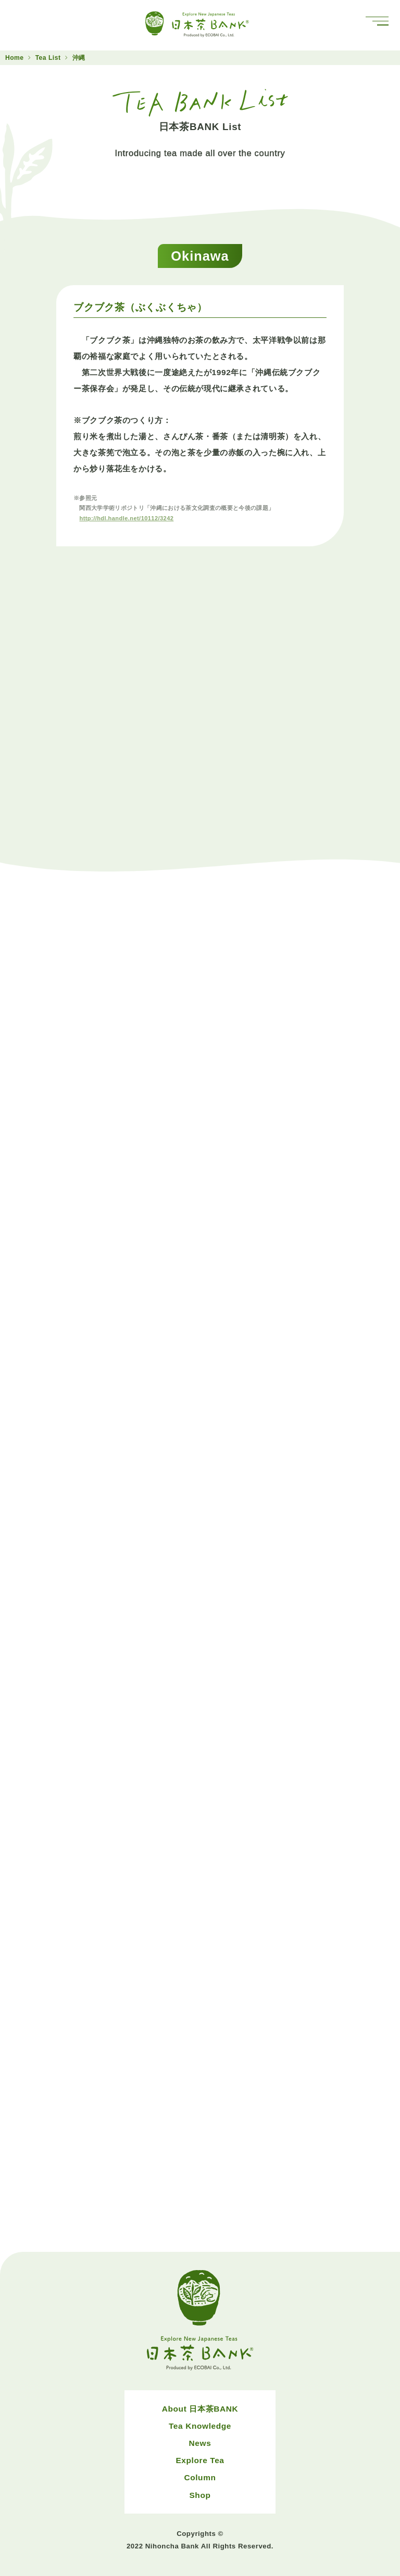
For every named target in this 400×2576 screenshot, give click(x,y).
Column (200, 2477)
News (200, 2443)
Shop (199, 2495)
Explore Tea (200, 2460)
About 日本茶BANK (200, 2408)
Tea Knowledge (200, 2425)
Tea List (48, 58)
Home (14, 58)
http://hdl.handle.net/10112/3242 (126, 518)
